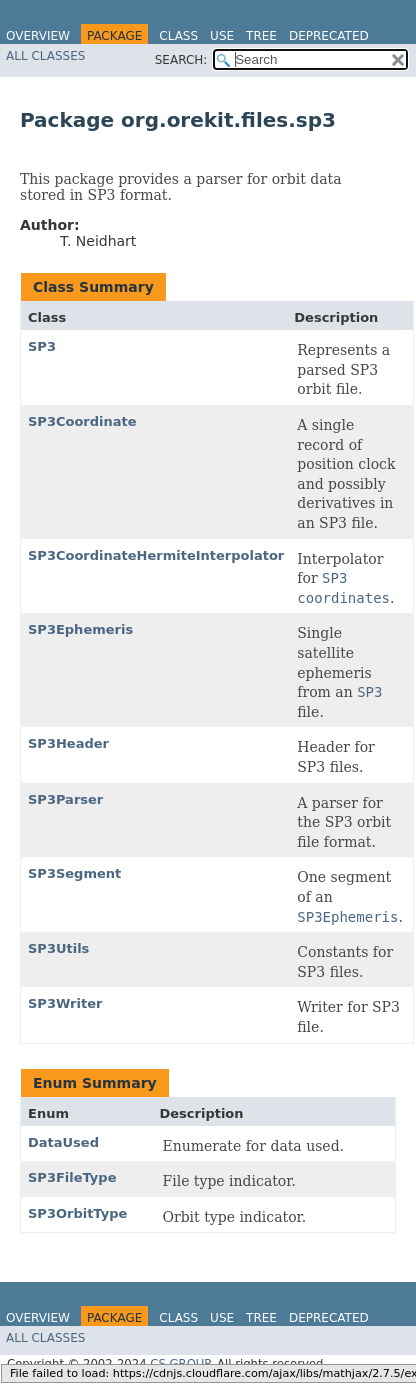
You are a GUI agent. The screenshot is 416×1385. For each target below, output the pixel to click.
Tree (261, 36)
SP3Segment (74, 873)
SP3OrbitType (77, 1213)
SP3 (42, 346)
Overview (38, 36)
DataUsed (63, 1142)
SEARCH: (181, 60)
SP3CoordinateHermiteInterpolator (156, 555)
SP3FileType (72, 1177)
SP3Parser (65, 799)
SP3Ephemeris (80, 629)
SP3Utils (58, 948)
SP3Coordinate (82, 421)
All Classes (45, 56)
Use (222, 36)
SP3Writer (65, 1003)
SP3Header (68, 743)
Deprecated (329, 36)
